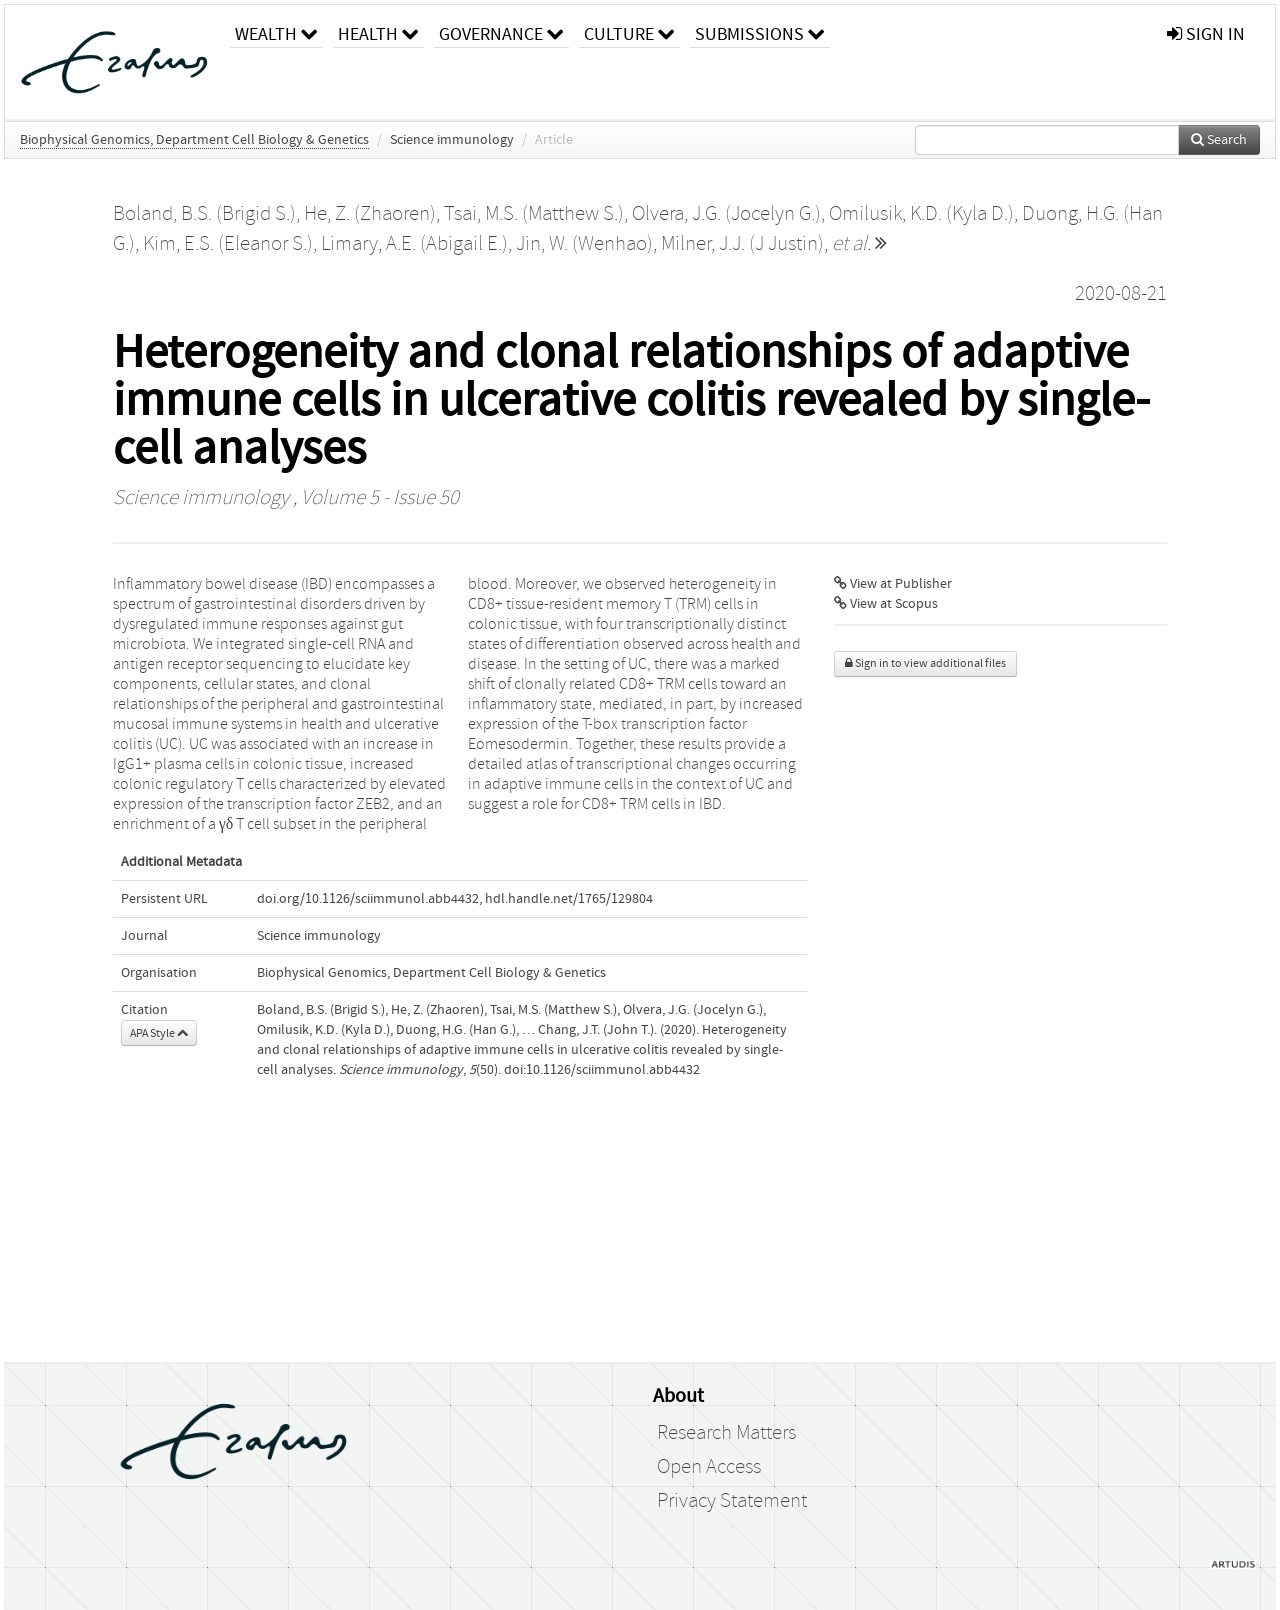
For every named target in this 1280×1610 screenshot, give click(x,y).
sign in (1206, 34)
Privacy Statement (732, 1501)
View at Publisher (893, 584)
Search (1219, 140)
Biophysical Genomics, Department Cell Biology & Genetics (194, 140)
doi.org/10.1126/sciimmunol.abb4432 (368, 899)
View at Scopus (886, 604)
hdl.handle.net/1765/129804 (569, 899)
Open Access (709, 1467)
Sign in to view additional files (925, 663)
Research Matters (726, 1433)
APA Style (159, 1033)
